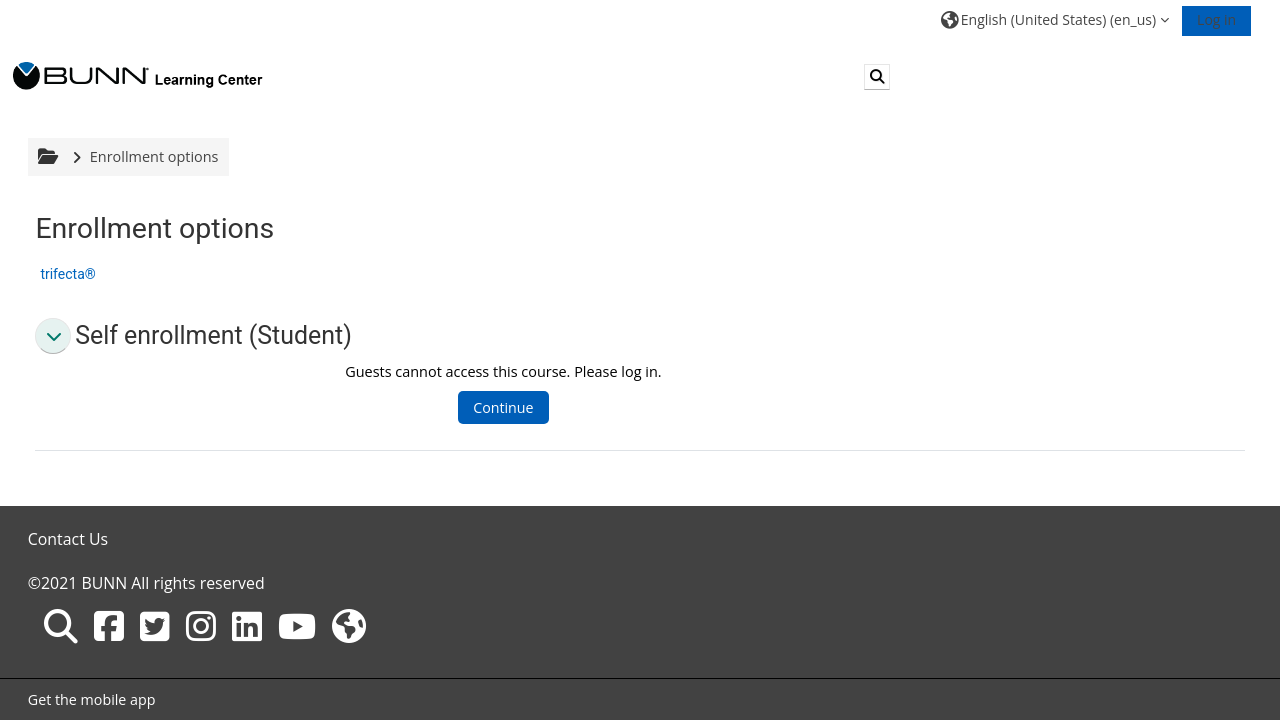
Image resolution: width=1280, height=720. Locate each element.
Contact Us (68, 539)
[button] (1055, 19)
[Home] (138, 75)
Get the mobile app (92, 699)
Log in (1216, 19)
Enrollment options (154, 156)
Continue (503, 407)
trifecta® (67, 274)
